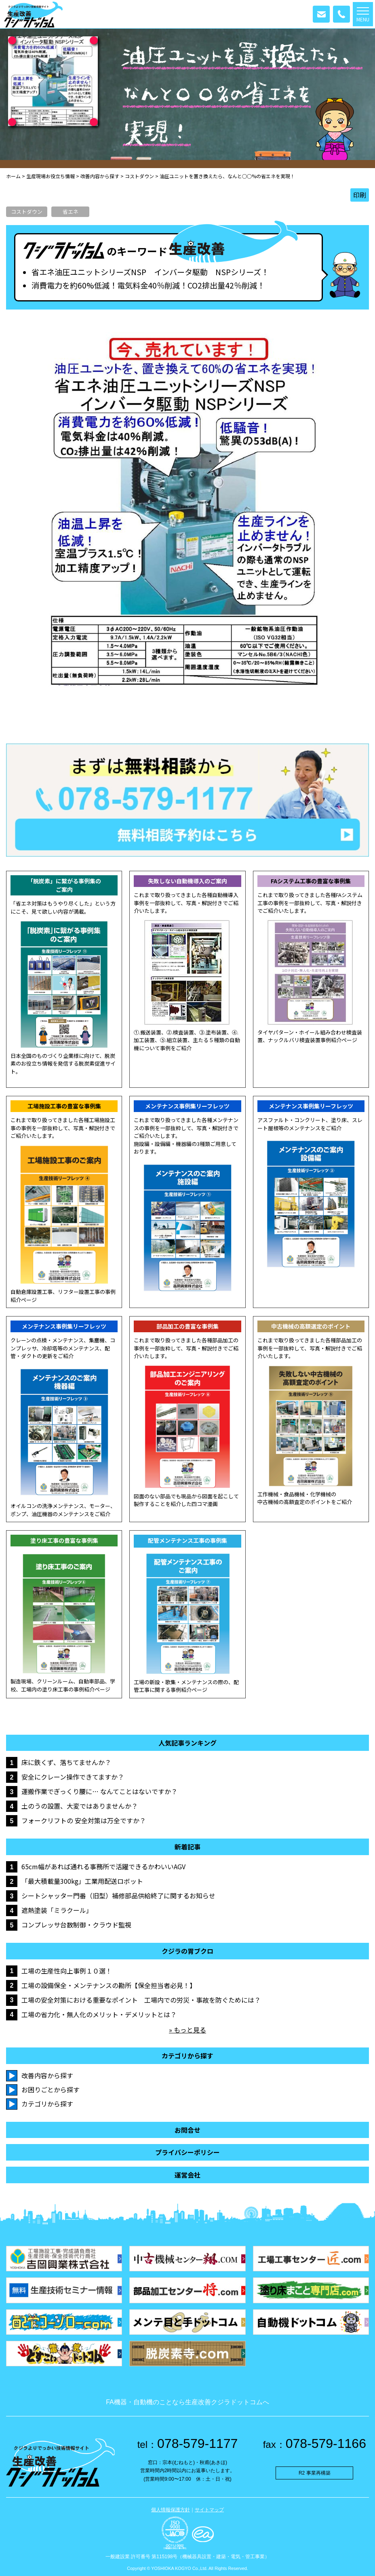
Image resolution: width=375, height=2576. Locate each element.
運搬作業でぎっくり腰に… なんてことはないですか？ (99, 1791)
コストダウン (26, 211)
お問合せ (187, 2130)
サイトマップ (209, 2510)
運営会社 (187, 2175)
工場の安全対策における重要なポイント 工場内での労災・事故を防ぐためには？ (141, 2000)
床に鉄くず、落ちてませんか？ (66, 1762)
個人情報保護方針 (170, 2510)
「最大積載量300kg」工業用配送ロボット (82, 1881)
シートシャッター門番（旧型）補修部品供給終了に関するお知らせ (118, 1895)
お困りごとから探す (50, 2089)
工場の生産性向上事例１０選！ (66, 1971)
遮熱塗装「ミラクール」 (57, 1910)
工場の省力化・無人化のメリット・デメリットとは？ (99, 2014)
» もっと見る (187, 2030)
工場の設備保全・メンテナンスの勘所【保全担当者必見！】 (108, 1985)
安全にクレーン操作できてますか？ (72, 1777)
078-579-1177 (187, 2443)
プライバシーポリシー (187, 2152)
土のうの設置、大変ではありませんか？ (79, 1806)
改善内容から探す (47, 2075)
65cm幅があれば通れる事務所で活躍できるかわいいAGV (103, 1866)
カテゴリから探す (47, 2103)
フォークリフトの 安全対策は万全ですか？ (83, 1820)
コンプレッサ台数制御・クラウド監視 (76, 1924)
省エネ (70, 211)
